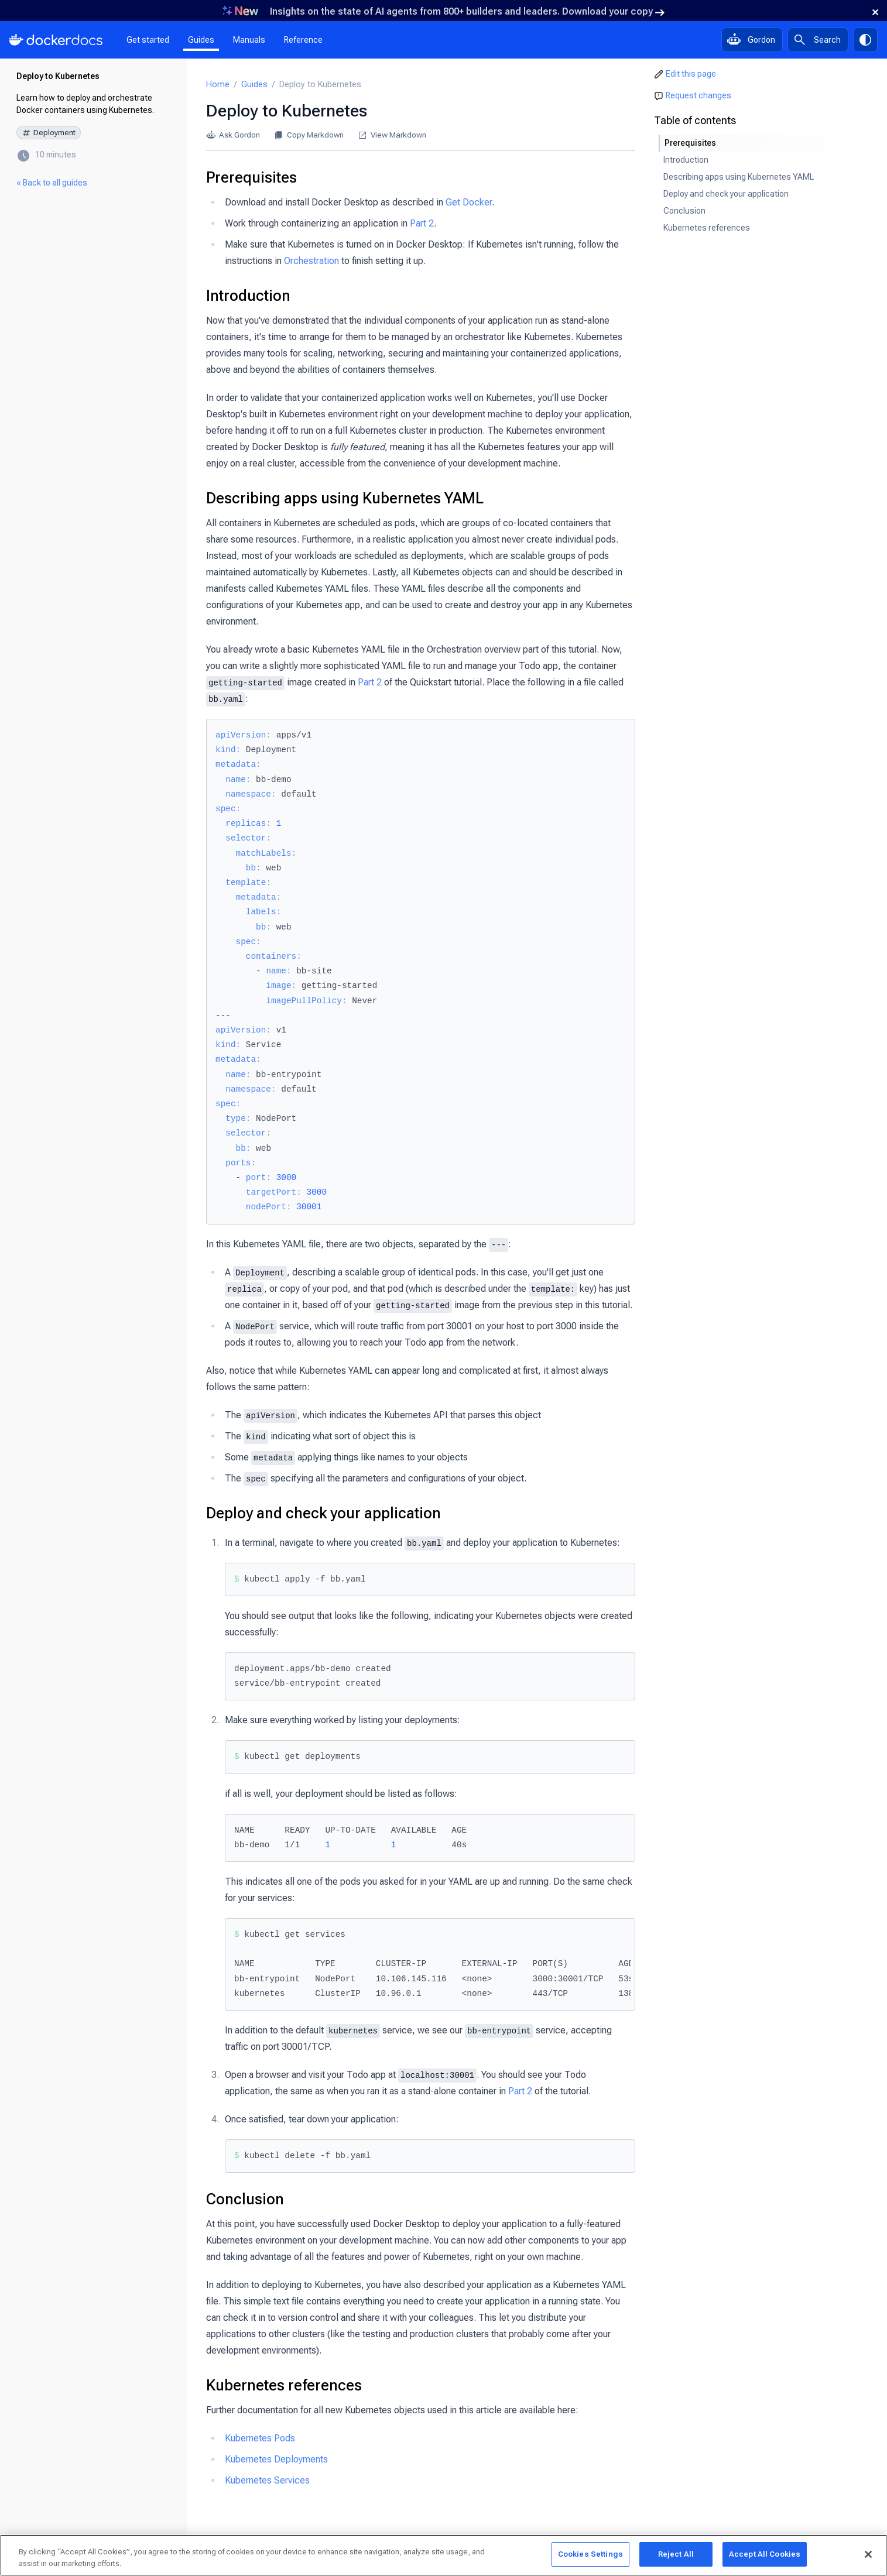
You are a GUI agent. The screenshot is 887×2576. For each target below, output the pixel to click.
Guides (201, 39)
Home (218, 85)
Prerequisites (251, 177)
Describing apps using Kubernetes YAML (345, 498)
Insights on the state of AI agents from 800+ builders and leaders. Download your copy (467, 11)
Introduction (248, 295)
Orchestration (311, 260)
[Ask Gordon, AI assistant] (752, 40)
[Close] (868, 2556)
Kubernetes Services (267, 2480)
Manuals (249, 39)
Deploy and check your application (323, 1513)
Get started (147, 39)
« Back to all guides (51, 182)
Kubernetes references (284, 2385)
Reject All (676, 2555)
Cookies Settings (590, 2555)
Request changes (698, 95)
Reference (303, 39)
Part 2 (422, 223)
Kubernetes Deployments (276, 2459)
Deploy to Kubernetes (58, 76)
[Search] (817, 40)
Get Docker (469, 202)
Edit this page (691, 73)
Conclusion (245, 2199)
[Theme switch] (865, 40)
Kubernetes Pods (260, 2438)
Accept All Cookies (764, 2555)
